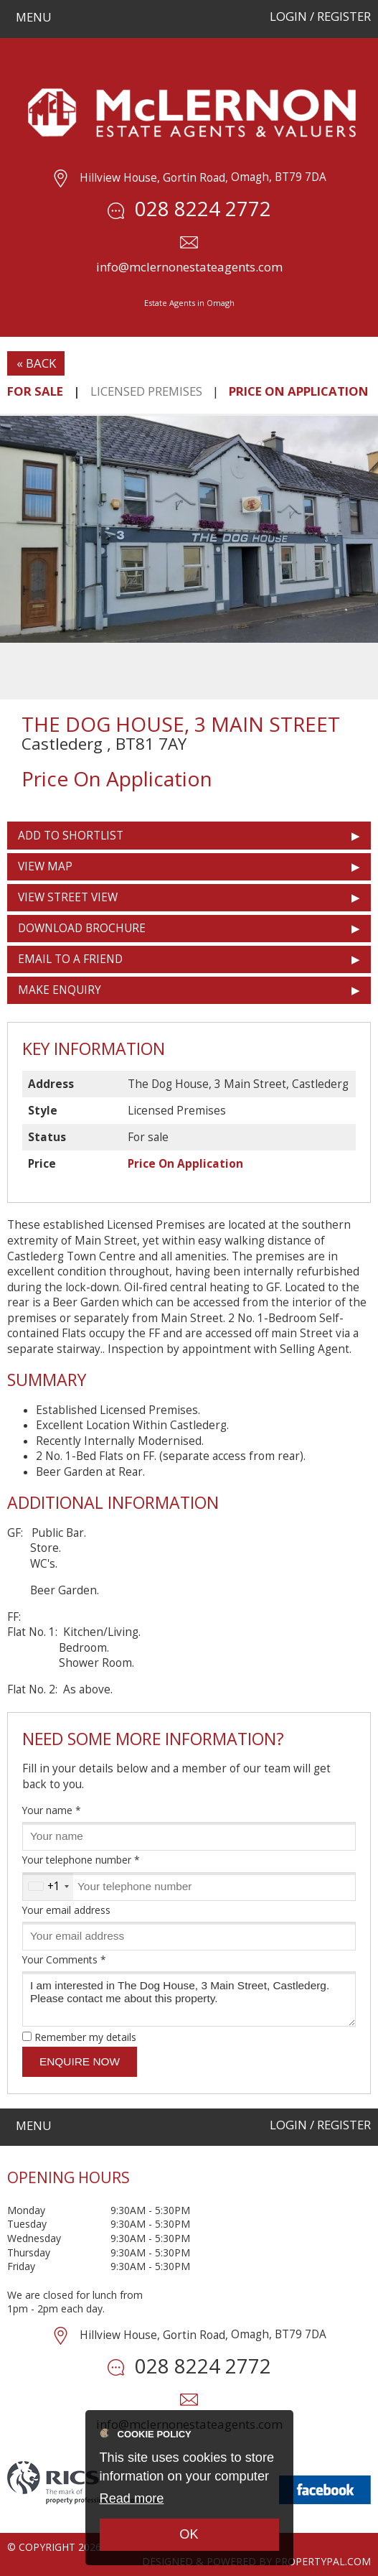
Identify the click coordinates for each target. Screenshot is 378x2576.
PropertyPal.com (323, 2561)
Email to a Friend (70, 959)
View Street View (68, 897)
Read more (132, 2498)
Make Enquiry (59, 990)
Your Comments (64, 1959)
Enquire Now (79, 2061)
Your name (51, 1810)
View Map (45, 866)
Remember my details (85, 2037)
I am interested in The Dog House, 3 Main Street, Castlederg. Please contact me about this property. (189, 1999)
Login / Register (320, 16)
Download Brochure (82, 928)
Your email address (66, 1910)
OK (188, 2534)
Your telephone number (81, 1859)
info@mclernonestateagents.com (189, 267)
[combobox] (48, 1886)
